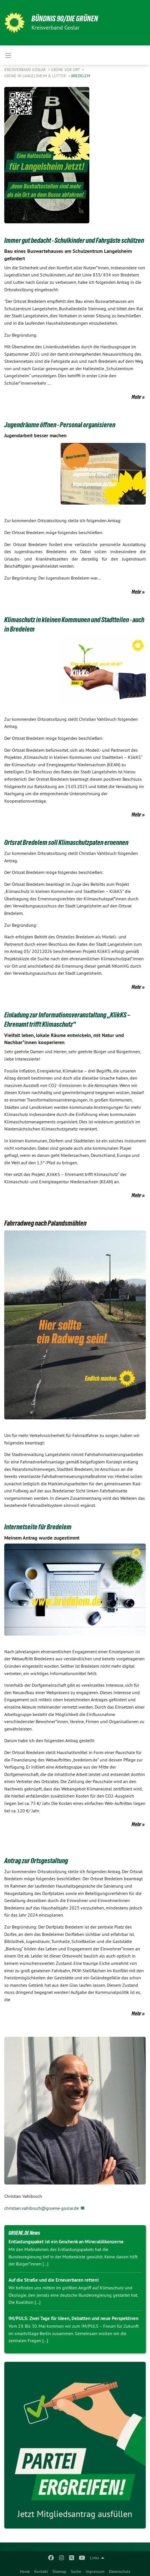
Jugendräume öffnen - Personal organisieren (59, 425)
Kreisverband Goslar (25, 69)
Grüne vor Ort (66, 69)
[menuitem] (25, 2570)
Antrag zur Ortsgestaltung (36, 1861)
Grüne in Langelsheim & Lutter (35, 75)
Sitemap (59, 2571)
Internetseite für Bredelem (37, 1527)
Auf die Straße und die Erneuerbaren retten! (54, 2280)
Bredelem (80, 75)
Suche (76, 2571)
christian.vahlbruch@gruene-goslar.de (42, 2208)
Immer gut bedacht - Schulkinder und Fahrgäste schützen (74, 240)
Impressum (95, 2571)
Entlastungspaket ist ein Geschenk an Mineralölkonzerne (66, 2241)
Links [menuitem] (94, 2557)
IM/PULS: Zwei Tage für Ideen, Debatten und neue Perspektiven (73, 2318)
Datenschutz (119, 2571)
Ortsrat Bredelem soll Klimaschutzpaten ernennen (66, 842)
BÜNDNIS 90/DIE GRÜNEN (64, 18)
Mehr (136, 397)
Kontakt (41, 2571)
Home (25, 2571)
